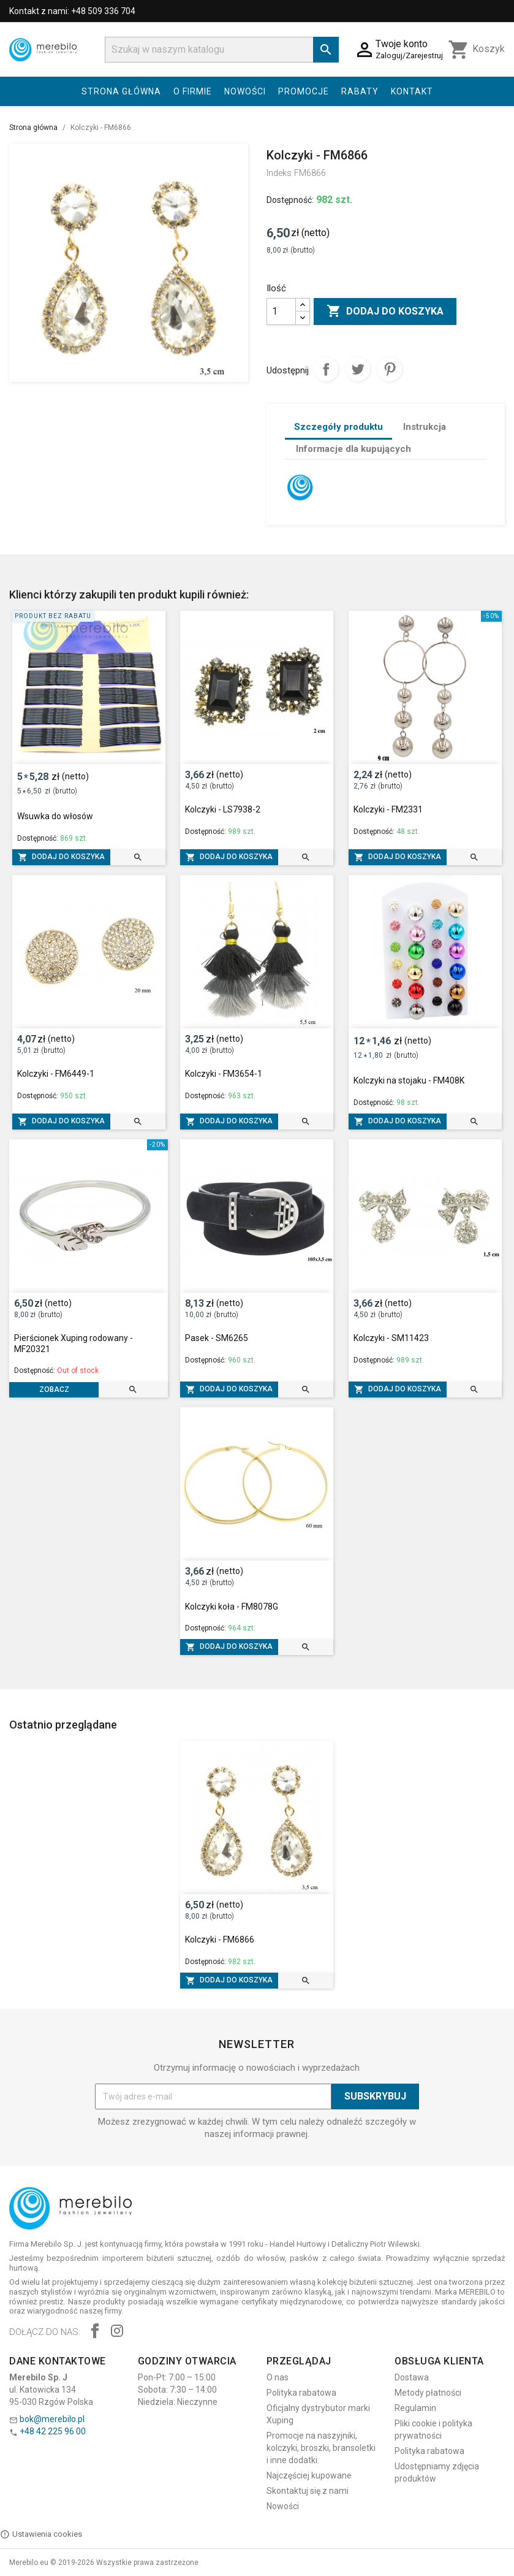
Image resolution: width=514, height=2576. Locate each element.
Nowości (245, 91)
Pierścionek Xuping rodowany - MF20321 (73, 1343)
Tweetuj (358, 369)
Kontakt (412, 91)
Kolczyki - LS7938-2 (222, 809)
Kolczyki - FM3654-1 (223, 1074)
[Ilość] (281, 311)
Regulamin (415, 2408)
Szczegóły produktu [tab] (338, 426)
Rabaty (360, 91)
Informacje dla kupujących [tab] (353, 448)
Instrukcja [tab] (424, 426)
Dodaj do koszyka (385, 311)
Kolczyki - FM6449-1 (55, 1074)
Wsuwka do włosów (55, 816)
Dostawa (412, 2377)
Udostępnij (326, 369)
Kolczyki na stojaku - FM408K (408, 1080)
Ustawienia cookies (41, 2534)
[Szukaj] (222, 50)
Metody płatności (428, 2393)
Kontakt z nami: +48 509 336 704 (72, 11)
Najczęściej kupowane (309, 2475)
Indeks (279, 173)
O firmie (192, 91)
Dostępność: (290, 200)
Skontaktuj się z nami (307, 2491)
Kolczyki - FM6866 (219, 1939)
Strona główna (121, 91)
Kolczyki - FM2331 (388, 809)
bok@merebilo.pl (52, 2419)
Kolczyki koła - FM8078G (231, 1606)
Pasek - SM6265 (216, 1338)
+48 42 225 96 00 (53, 2431)
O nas (277, 2377)
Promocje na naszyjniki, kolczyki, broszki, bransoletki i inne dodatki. (321, 2448)
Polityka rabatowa (301, 2393)
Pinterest (389, 369)
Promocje (303, 91)
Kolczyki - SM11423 (391, 1338)
